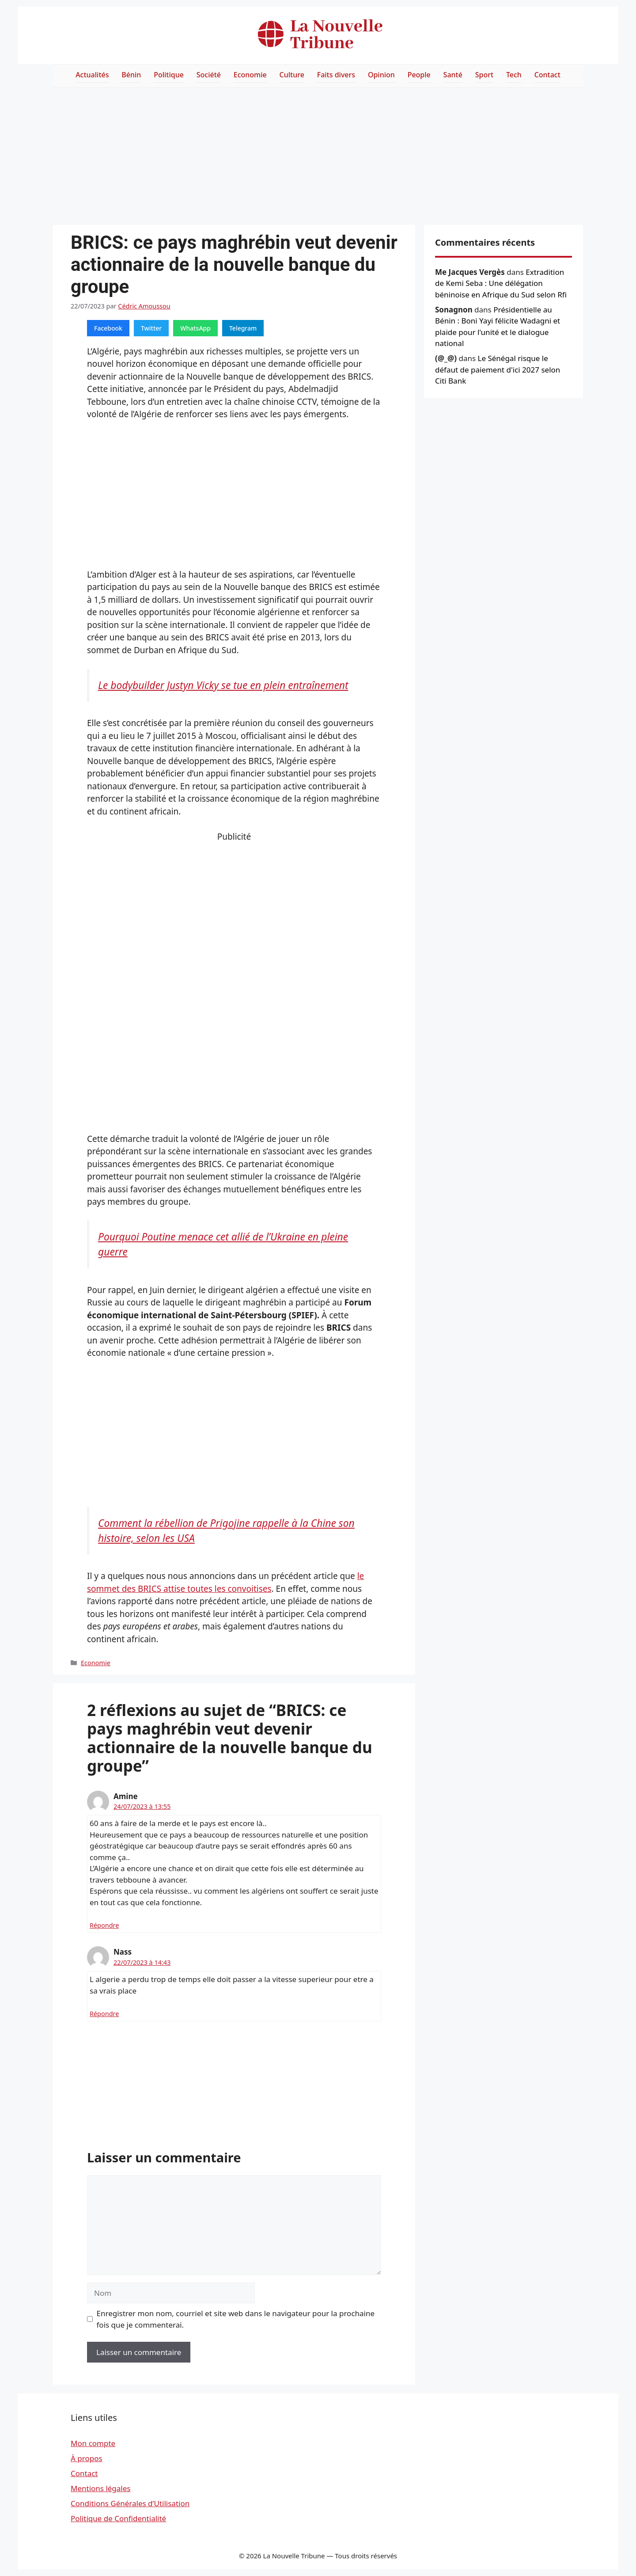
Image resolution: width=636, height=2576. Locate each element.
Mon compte (93, 2443)
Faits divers (336, 75)
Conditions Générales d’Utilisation (130, 2503)
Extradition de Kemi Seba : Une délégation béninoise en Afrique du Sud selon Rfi (501, 283)
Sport (484, 75)
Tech (514, 75)
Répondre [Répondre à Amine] (104, 1925)
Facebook (108, 328)
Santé (452, 75)
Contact (547, 75)
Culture (292, 75)
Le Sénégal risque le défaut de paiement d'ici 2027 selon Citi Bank (497, 369)
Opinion (381, 75)
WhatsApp (195, 328)
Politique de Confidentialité (118, 2518)
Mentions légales (100, 2488)
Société (209, 75)
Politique (169, 75)
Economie (250, 75)
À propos (86, 2458)
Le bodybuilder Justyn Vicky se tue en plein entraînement (223, 685)
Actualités (92, 75)
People (419, 75)
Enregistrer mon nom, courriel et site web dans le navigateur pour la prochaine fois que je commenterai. (236, 2319)
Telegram (243, 328)
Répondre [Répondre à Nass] (104, 2013)
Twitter (151, 328)
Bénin (131, 75)
